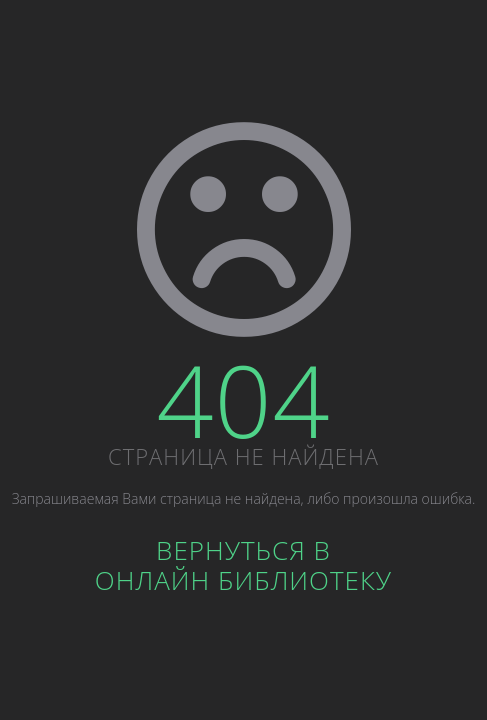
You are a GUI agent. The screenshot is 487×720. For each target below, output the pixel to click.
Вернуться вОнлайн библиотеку (243, 565)
